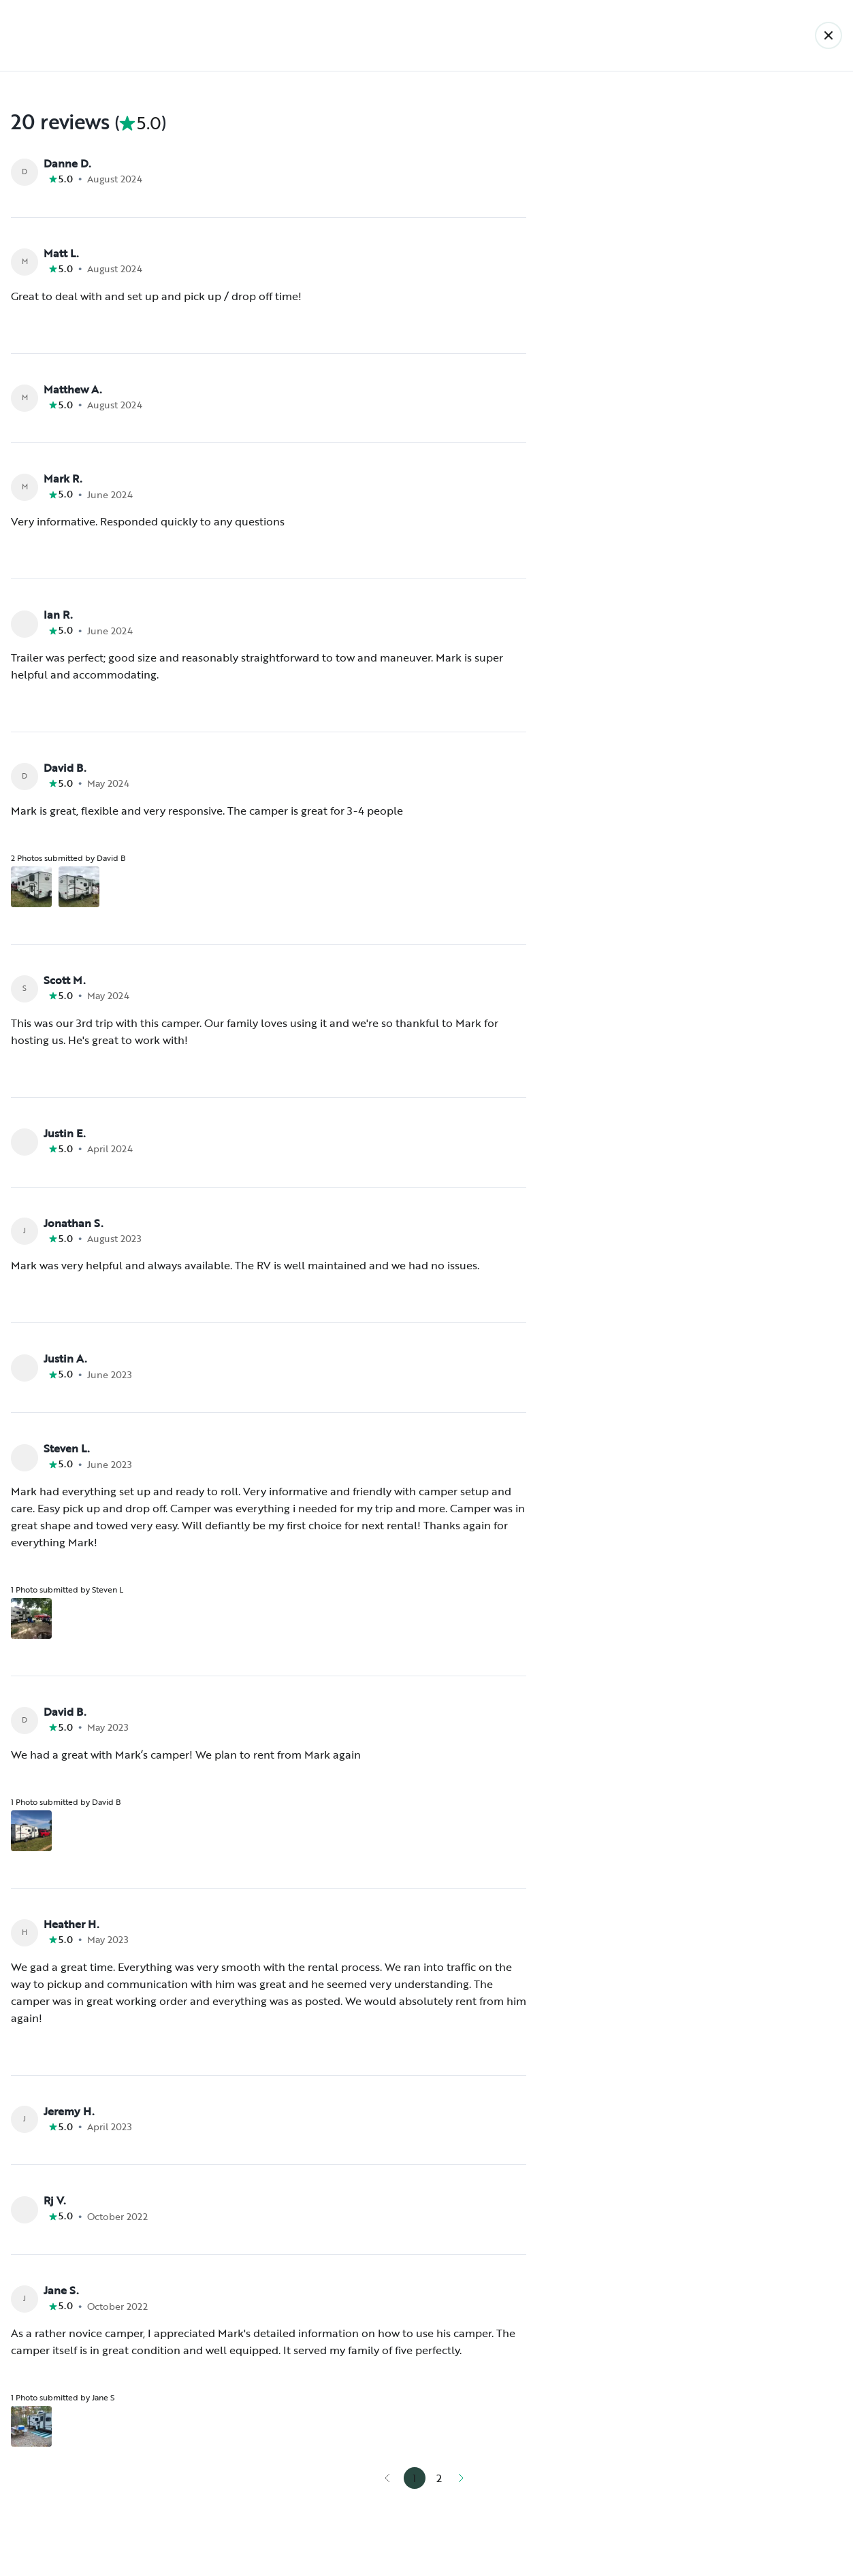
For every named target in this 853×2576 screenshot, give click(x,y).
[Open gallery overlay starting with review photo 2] (79, 886)
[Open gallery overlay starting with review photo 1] (31, 886)
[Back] (828, 35)
